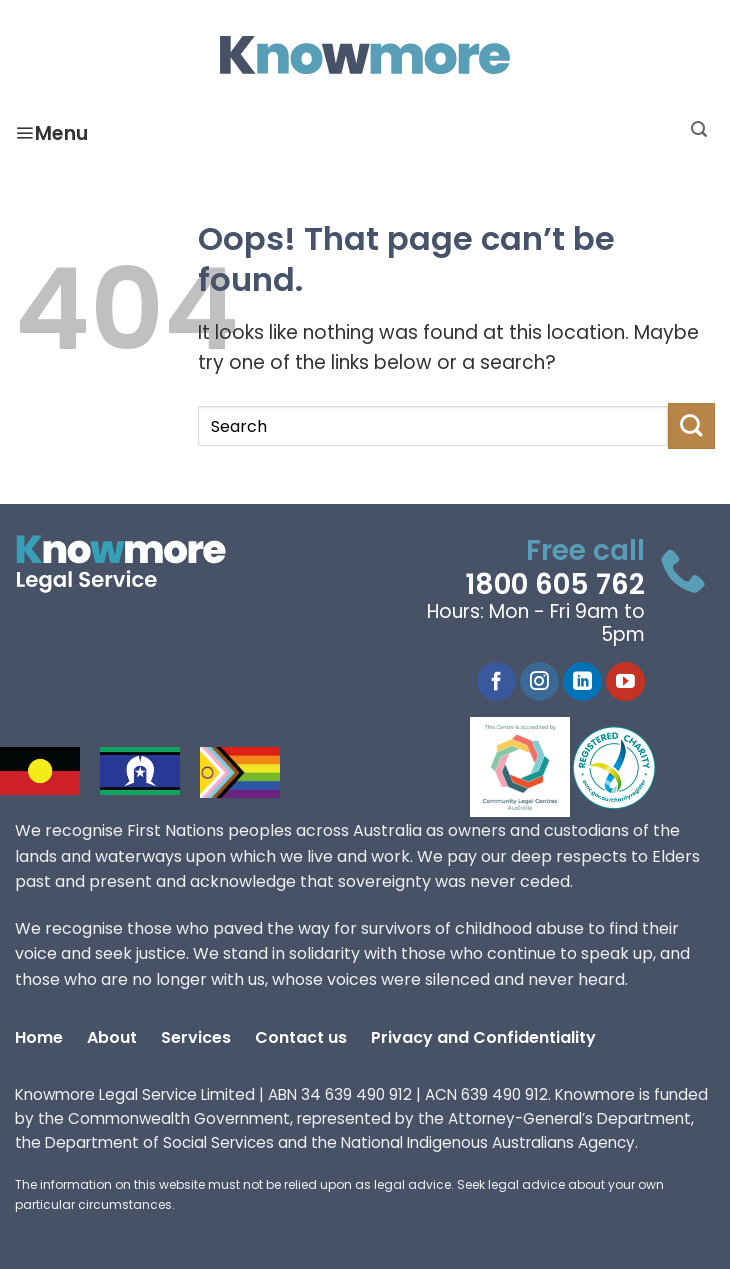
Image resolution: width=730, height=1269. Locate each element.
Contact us (301, 1037)
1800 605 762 (555, 584)
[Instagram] (539, 682)
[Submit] (691, 426)
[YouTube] (625, 682)
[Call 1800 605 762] (683, 576)
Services (196, 1037)
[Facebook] (496, 682)
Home (39, 1037)
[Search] (699, 129)
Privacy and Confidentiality (483, 1037)
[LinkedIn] (582, 682)
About (112, 1037)
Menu (52, 133)
